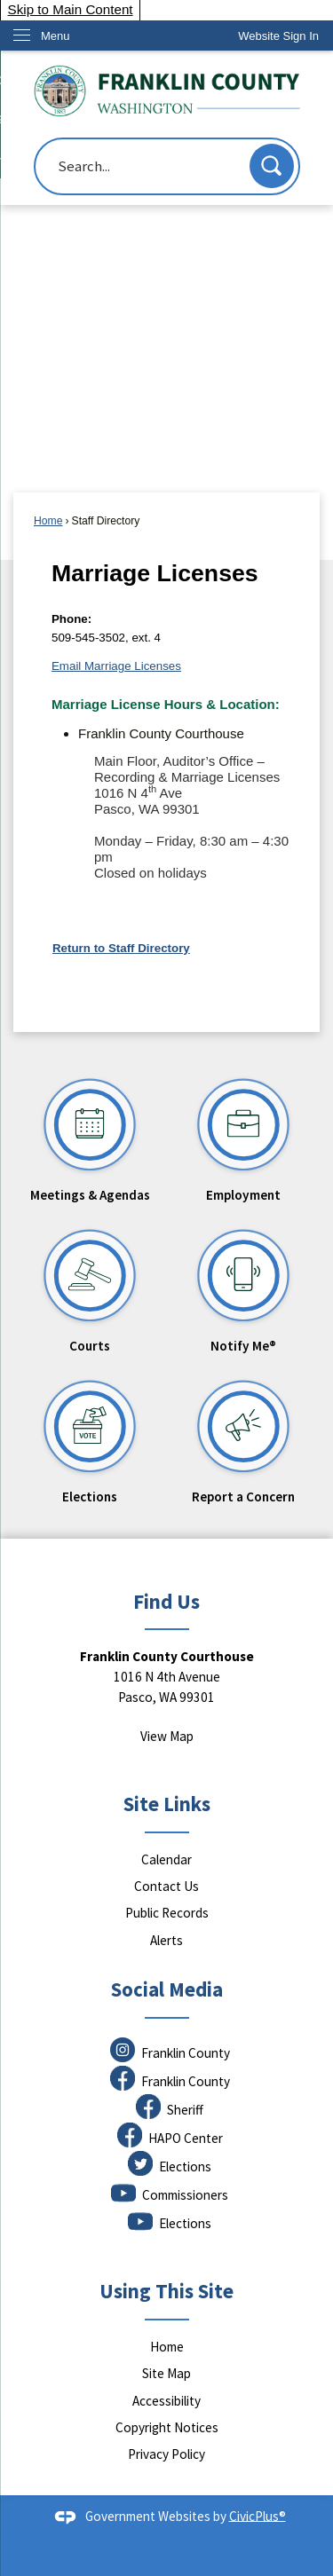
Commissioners (185, 2194)
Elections (185, 2166)
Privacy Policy (166, 2454)
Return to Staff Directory (121, 948)
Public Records (167, 1912)
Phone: (71, 619)
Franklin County (185, 2052)
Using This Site (166, 2291)
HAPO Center (185, 2138)
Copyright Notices (166, 2427)
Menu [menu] (55, 36)
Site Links (166, 1804)
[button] (272, 166)
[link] (278, 35)
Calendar (166, 1859)
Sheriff (185, 2109)
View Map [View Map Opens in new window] (167, 1736)
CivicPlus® (257, 2515)
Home (48, 521)
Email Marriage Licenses (116, 666)
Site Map (166, 2373)
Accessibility (166, 2400)
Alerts (166, 1940)
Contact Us (166, 1886)
